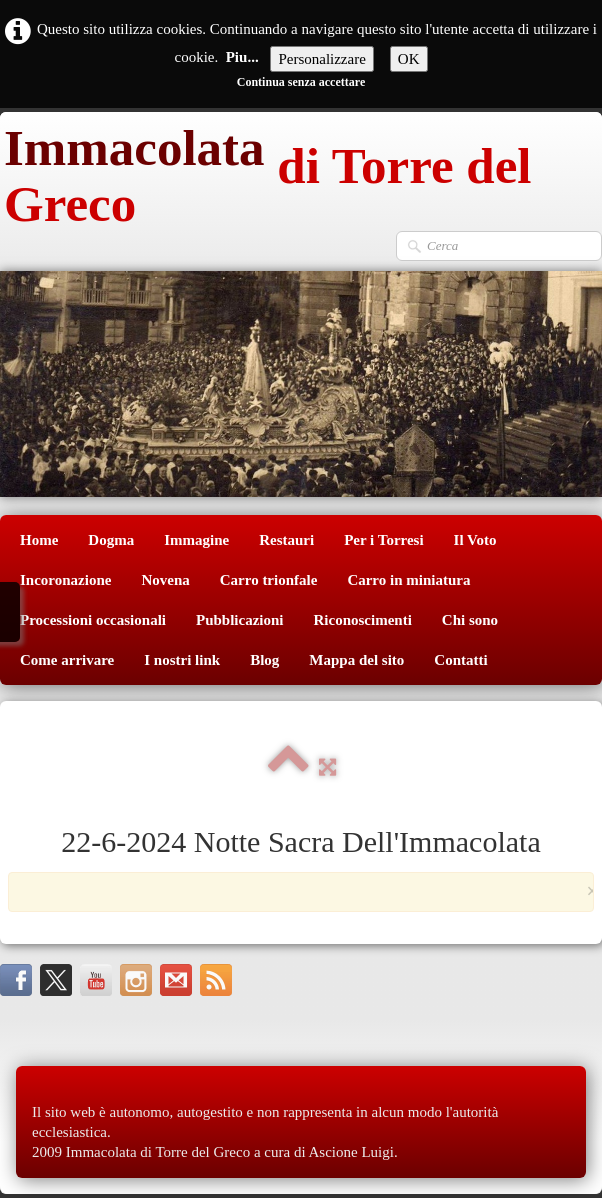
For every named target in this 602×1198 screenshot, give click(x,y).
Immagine (196, 540)
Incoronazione (65, 580)
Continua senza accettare (301, 82)
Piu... (242, 57)
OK (409, 59)
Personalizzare (321, 59)
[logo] (301, 171)
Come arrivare (67, 660)
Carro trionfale (269, 580)
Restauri (286, 540)
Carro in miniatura (408, 580)
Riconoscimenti (363, 620)
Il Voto (475, 540)
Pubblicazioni (240, 620)
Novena (165, 580)
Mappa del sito (356, 660)
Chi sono (470, 620)
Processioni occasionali (93, 620)
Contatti (460, 660)
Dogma (111, 540)
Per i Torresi (383, 540)
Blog (264, 660)
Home (39, 540)
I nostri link (182, 660)
